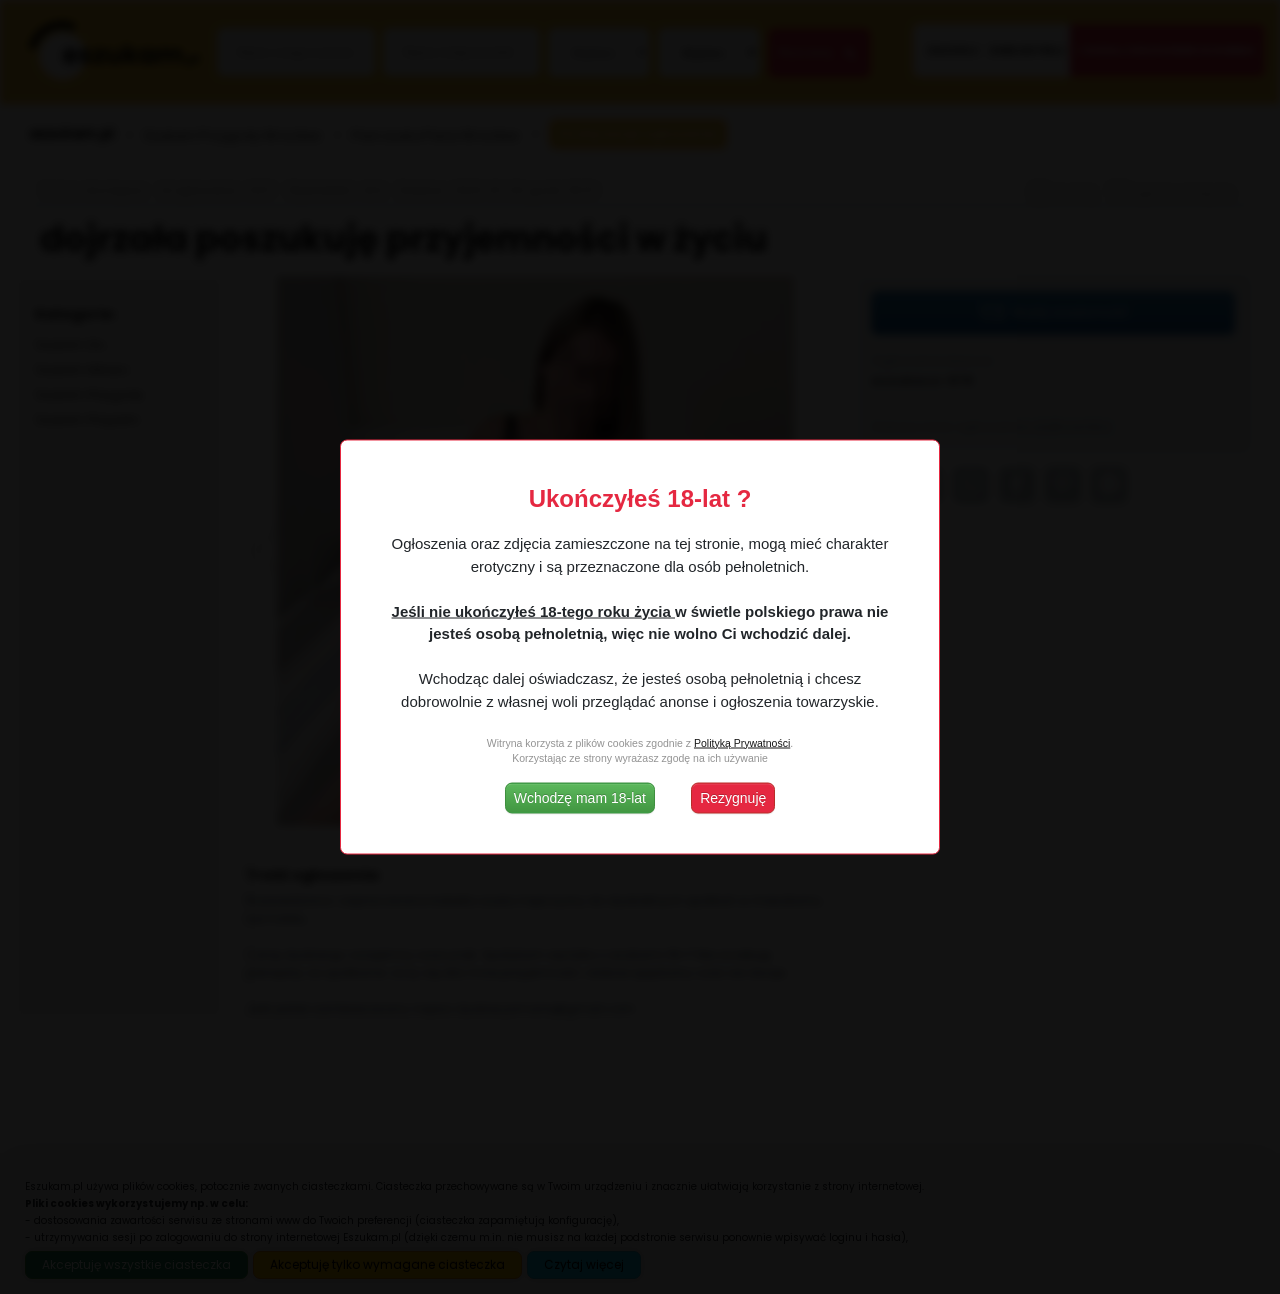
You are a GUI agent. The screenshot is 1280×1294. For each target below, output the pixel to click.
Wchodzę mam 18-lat (580, 798)
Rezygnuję (733, 798)
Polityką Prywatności (742, 742)
